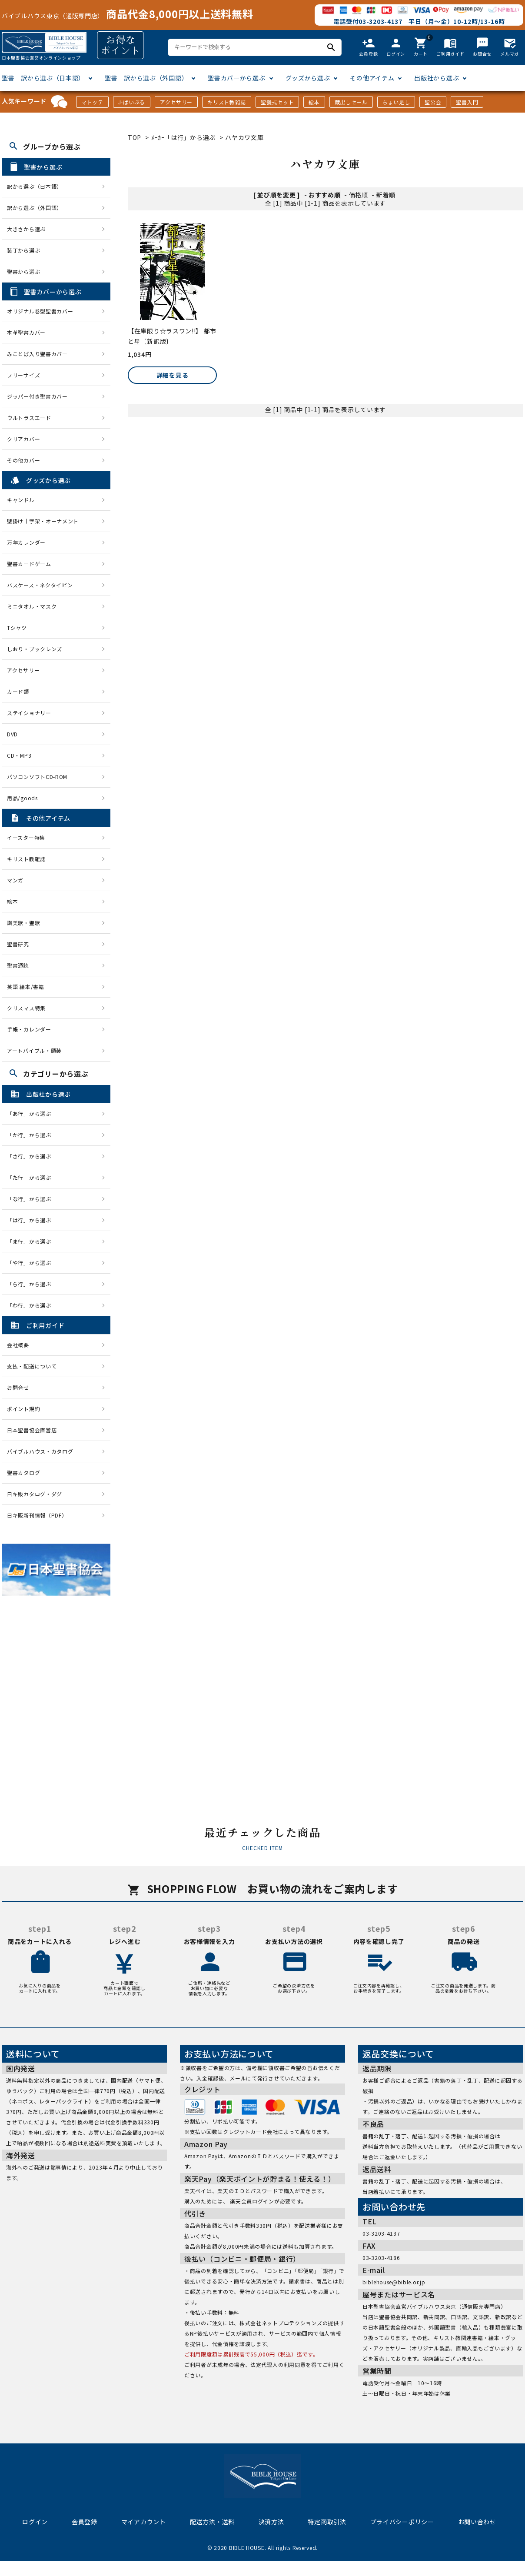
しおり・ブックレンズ (34, 648)
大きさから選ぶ (26, 229)
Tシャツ (17, 627)
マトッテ (92, 102)
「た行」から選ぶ (31, 1177)
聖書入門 (467, 102)
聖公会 (433, 102)
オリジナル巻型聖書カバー (40, 311)
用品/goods (22, 798)
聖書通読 (18, 965)
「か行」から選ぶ (31, 1134)
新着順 (385, 194)
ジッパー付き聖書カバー (37, 396)
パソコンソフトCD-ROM (37, 776)
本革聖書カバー (26, 332)
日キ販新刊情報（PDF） (37, 1515)
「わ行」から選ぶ (31, 1305)
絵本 (314, 102)
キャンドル (21, 499)
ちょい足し (396, 102)
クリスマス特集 (26, 1008)
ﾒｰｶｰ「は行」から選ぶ (184, 137)
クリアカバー (23, 439)
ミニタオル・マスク (31, 606)
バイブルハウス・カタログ (40, 1451)
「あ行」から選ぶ (31, 1113)
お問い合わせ (477, 2521)
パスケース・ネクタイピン (40, 585)
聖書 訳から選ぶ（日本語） (43, 77)
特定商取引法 (327, 2521)
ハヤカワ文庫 (244, 137)
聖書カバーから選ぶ (236, 77)
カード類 (18, 691)
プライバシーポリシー (402, 2521)
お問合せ (18, 1387)
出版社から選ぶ (436, 77)
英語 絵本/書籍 (25, 986)
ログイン (35, 2521)
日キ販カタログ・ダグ (34, 1494)
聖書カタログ (23, 1472)
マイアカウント (143, 2521)
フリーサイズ (23, 375)
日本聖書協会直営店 (31, 1430)
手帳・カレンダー (29, 1029)
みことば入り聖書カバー (37, 353)
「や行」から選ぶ (31, 1262)
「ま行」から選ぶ (31, 1241)
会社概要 (18, 1344)
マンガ (15, 880)
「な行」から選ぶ (31, 1198)
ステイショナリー (29, 712)
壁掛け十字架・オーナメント (43, 521)
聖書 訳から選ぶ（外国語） (146, 77)
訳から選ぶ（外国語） (34, 207)
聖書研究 (18, 944)
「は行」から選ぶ (31, 1220)
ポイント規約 (23, 1408)
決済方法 (271, 2521)
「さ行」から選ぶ (31, 1156)
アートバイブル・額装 (34, 1050)
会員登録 (84, 2521)
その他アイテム (372, 77)
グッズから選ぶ (308, 77)
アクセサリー (176, 102)
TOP (134, 137)
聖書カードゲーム (29, 563)
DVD (12, 734)
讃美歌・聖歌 (23, 922)
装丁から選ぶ (23, 250)
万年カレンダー (26, 542)
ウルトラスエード (29, 417)
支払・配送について (31, 1366)
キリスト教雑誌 (226, 102)
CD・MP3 (19, 755)
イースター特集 (26, 837)
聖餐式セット (277, 102)
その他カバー (23, 460)
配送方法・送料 (212, 2521)
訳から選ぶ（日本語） (34, 186)
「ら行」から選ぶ (31, 1284)
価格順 (358, 194)
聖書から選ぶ (23, 271)
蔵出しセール (351, 102)
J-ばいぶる (131, 102)
